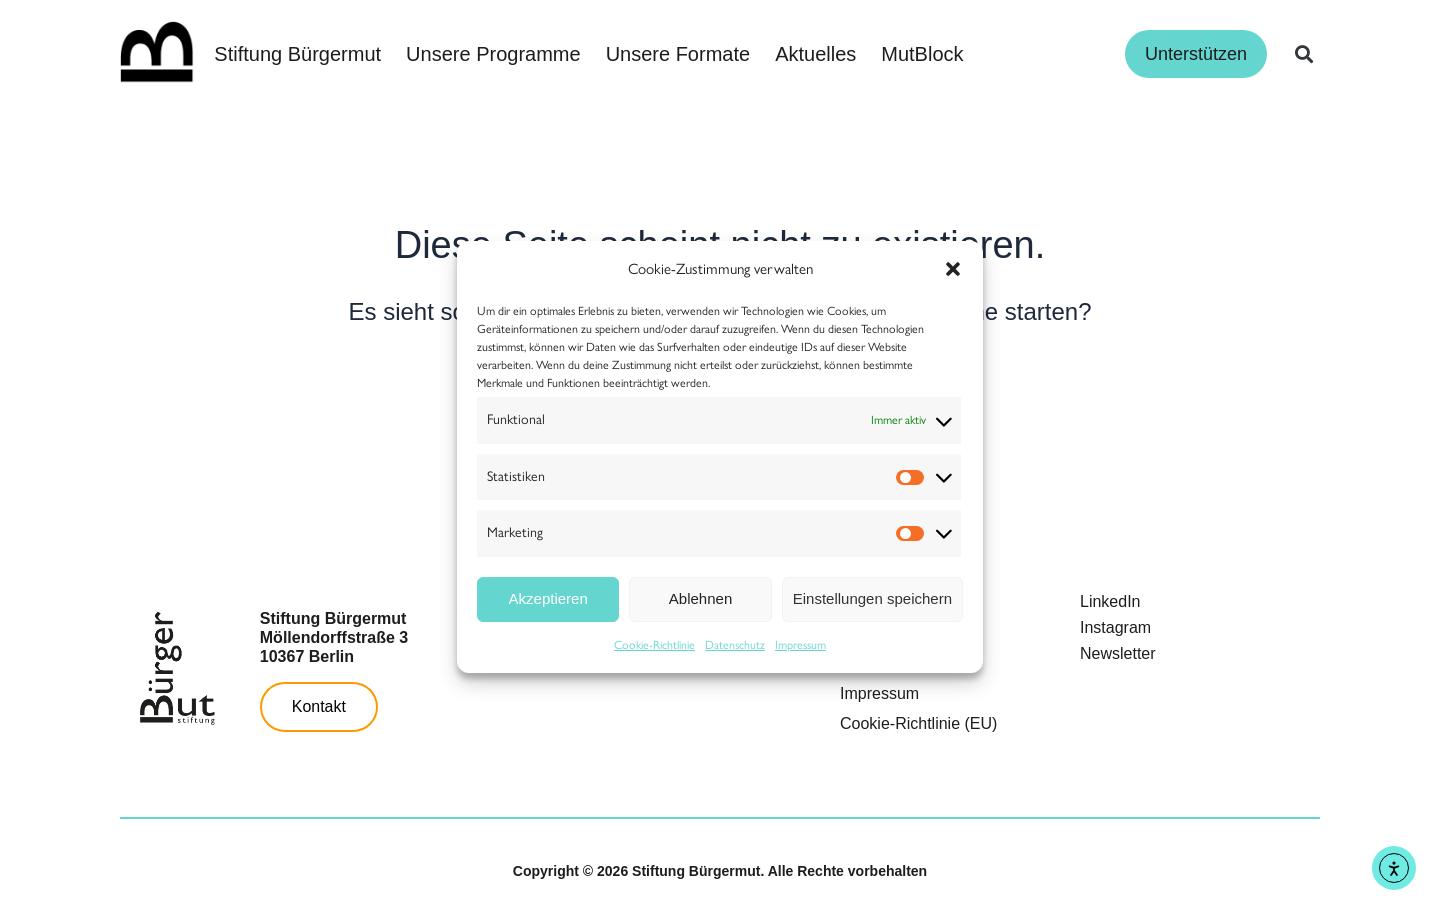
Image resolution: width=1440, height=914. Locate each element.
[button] (953, 269)
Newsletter (1118, 653)
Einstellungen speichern (872, 598)
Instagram (1115, 627)
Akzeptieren (548, 598)
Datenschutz (735, 645)
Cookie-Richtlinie (654, 645)
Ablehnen (700, 598)
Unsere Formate (678, 54)
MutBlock (922, 54)
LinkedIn (1110, 601)
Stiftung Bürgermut (297, 54)
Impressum (800, 645)
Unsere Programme (493, 54)
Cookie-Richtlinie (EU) (918, 723)
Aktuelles (815, 54)
